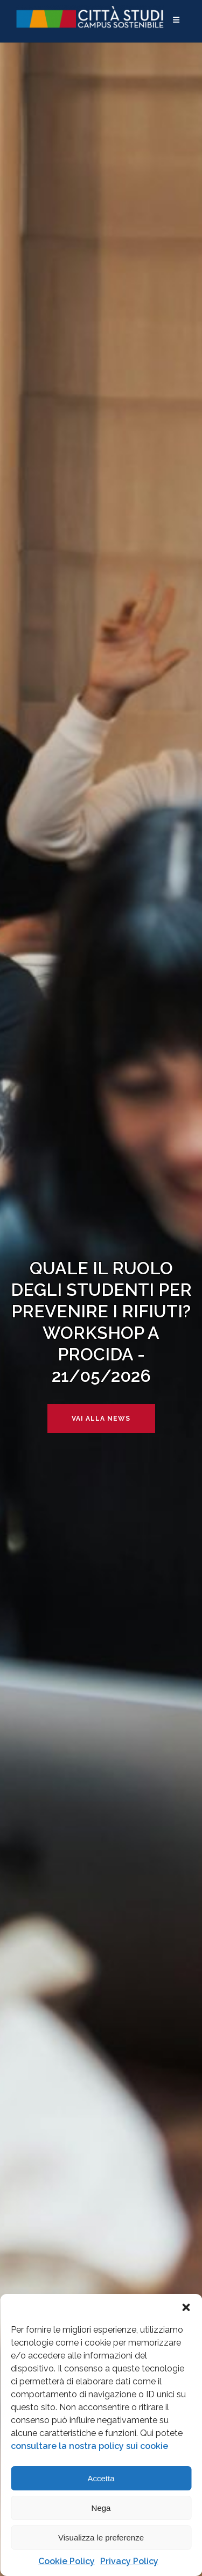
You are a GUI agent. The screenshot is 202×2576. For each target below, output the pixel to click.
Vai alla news (101, 1418)
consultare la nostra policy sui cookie (89, 2446)
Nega (101, 2507)
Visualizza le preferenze (101, 2537)
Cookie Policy (66, 2561)
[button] (185, 2307)
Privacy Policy (129, 2561)
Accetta (100, 2478)
